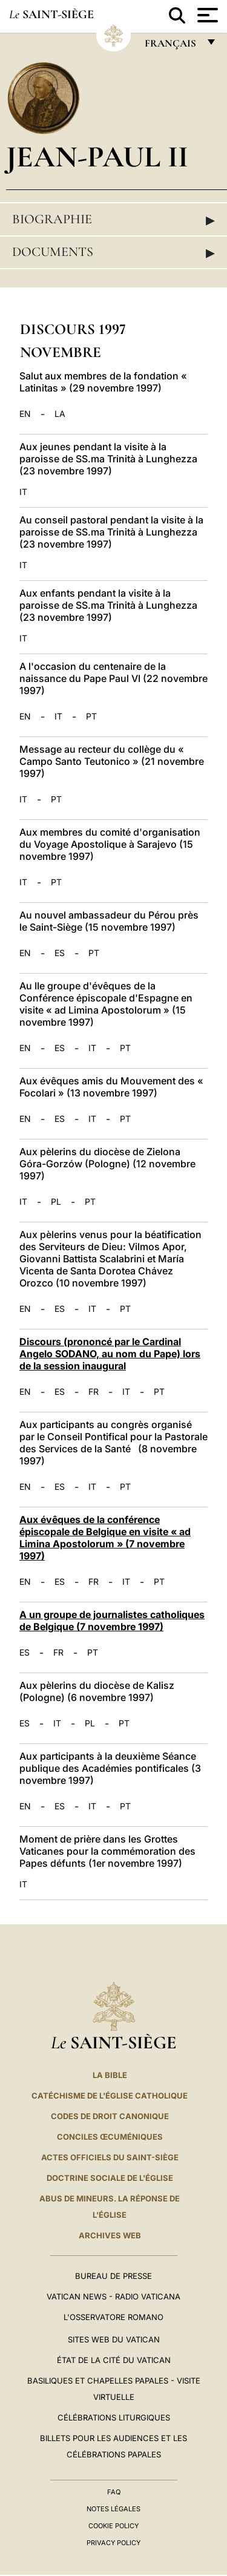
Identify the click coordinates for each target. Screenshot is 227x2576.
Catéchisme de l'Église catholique (109, 2095)
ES (59, 953)
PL (56, 1202)
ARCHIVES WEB (110, 2235)
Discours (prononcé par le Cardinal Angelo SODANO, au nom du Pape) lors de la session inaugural (109, 1354)
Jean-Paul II (97, 156)
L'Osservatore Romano (113, 2317)
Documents (113, 252)
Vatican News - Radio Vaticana (113, 2296)
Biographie (113, 220)
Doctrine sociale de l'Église (110, 2178)
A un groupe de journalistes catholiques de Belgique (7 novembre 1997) (112, 1620)
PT (91, 716)
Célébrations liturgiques (114, 2417)
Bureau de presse (113, 2276)
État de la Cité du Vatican (114, 2360)
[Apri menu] (206, 15)
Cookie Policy (113, 2526)
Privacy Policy (113, 2542)
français (171, 46)
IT (23, 492)
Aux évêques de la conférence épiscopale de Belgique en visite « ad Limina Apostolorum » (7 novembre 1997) (105, 1537)
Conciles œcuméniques (110, 2137)
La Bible (110, 2075)
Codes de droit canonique (110, 2116)
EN (25, 414)
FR (93, 1392)
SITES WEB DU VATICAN (114, 2339)
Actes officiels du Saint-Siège (110, 2157)
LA (59, 414)
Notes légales (113, 2509)
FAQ (113, 2492)
